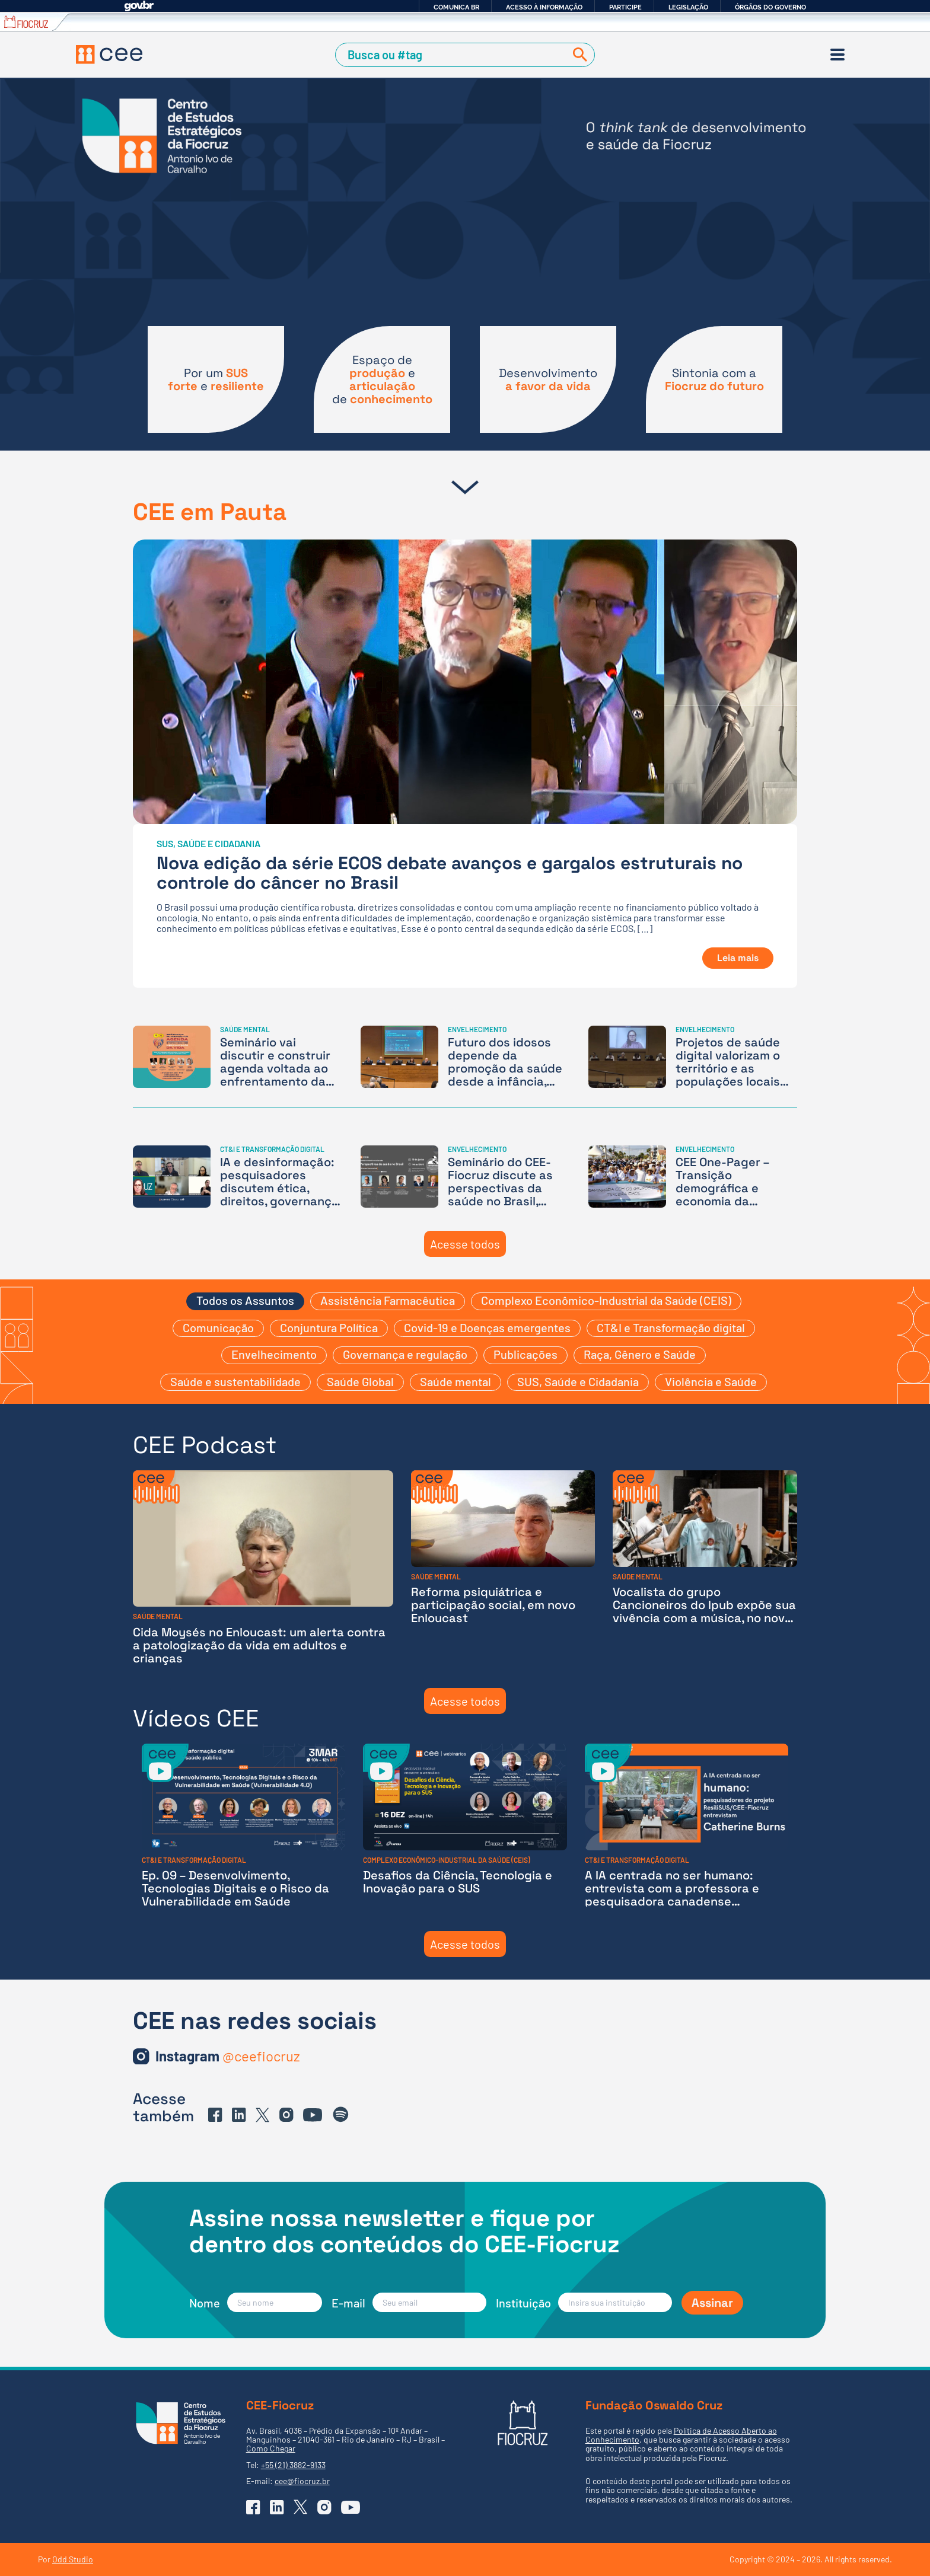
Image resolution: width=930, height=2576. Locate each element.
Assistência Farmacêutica (387, 1300)
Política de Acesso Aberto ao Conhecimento (681, 2434)
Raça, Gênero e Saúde (640, 1354)
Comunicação (218, 1327)
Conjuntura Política (329, 1327)
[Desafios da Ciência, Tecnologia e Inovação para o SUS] (464, 1826)
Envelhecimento (274, 1354)
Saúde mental (455, 1381)
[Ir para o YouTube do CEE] (312, 2114)
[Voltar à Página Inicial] (109, 54)
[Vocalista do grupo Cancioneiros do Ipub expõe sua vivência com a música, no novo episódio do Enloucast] (705, 1567)
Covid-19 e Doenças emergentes (487, 1327)
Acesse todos (465, 1244)
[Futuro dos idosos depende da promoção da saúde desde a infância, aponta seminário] (465, 1057)
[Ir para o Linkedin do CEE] (239, 2115)
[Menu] (837, 54)
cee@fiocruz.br (302, 2481)
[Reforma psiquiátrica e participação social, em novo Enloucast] (503, 1567)
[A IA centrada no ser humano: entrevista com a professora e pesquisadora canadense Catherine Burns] (686, 1826)
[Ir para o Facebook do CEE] (215, 2115)
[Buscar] (577, 54)
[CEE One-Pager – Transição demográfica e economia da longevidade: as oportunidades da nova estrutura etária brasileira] (692, 1176)
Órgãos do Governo (770, 7)
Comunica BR (456, 7)
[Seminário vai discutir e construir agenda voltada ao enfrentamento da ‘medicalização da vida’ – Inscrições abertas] (237, 1057)
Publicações (525, 1354)
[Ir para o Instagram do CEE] (227, 2056)
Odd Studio (72, 2559)
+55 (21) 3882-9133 (293, 2465)
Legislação (688, 7)
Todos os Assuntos (245, 1300)
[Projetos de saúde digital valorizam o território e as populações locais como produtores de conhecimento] (692, 1057)
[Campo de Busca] (452, 54)
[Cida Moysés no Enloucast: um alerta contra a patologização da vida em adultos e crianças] (263, 1567)
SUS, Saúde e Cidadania (578, 1381)
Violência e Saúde (711, 1381)
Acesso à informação (544, 7)
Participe (625, 7)
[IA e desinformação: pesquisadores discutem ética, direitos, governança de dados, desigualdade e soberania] (237, 1176)
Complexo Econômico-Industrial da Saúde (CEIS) (606, 1300)
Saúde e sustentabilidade (235, 1381)
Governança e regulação (405, 1354)
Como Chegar (270, 2448)
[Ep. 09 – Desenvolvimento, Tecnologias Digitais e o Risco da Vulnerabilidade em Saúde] (243, 1826)
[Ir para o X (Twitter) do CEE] (263, 2115)
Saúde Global (360, 1381)
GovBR (139, 6)
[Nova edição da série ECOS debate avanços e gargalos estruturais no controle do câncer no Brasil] (465, 764)
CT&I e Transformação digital (671, 1327)
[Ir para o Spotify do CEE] (341, 2114)
